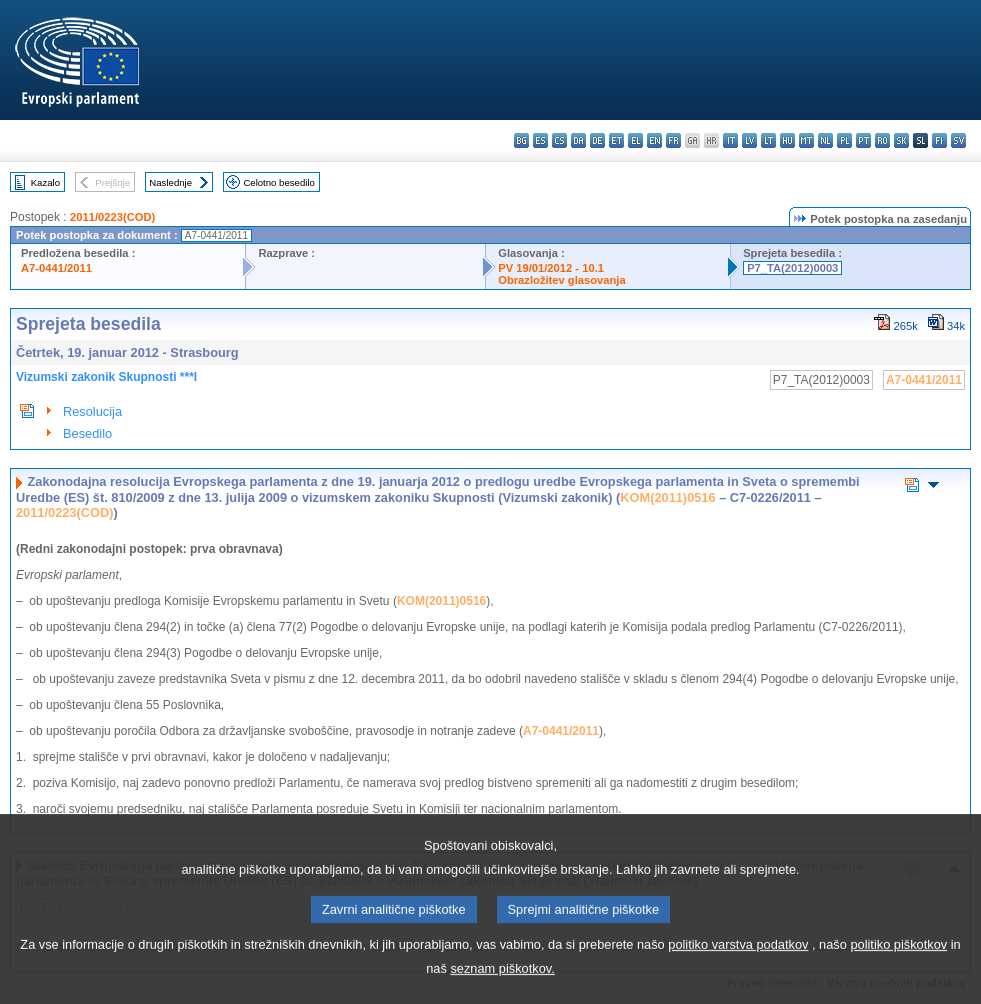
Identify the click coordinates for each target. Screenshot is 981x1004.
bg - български (521, 140)
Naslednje (170, 182)
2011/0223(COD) (112, 217)
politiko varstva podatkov (738, 960)
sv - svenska (958, 140)
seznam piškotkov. (502, 984)
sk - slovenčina (901, 140)
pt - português (863, 140)
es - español (540, 140)
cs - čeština (559, 140)
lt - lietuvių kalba (768, 140)
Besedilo (87, 433)
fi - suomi (939, 140)
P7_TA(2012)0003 (792, 268)
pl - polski (844, 140)
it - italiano (730, 140)
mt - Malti (806, 140)
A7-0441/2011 (56, 268)
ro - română (882, 140)
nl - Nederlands (825, 140)
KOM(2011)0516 (667, 497)
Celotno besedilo (278, 182)
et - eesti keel (616, 140)
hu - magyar (787, 140)
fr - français (673, 140)
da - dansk (578, 140)
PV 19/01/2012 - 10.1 (551, 268)
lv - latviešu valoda (749, 140)
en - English (654, 140)
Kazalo (45, 182)
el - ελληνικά (635, 140)
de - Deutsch (597, 140)
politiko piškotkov (898, 960)
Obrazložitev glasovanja (561, 280)
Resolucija (92, 411)
